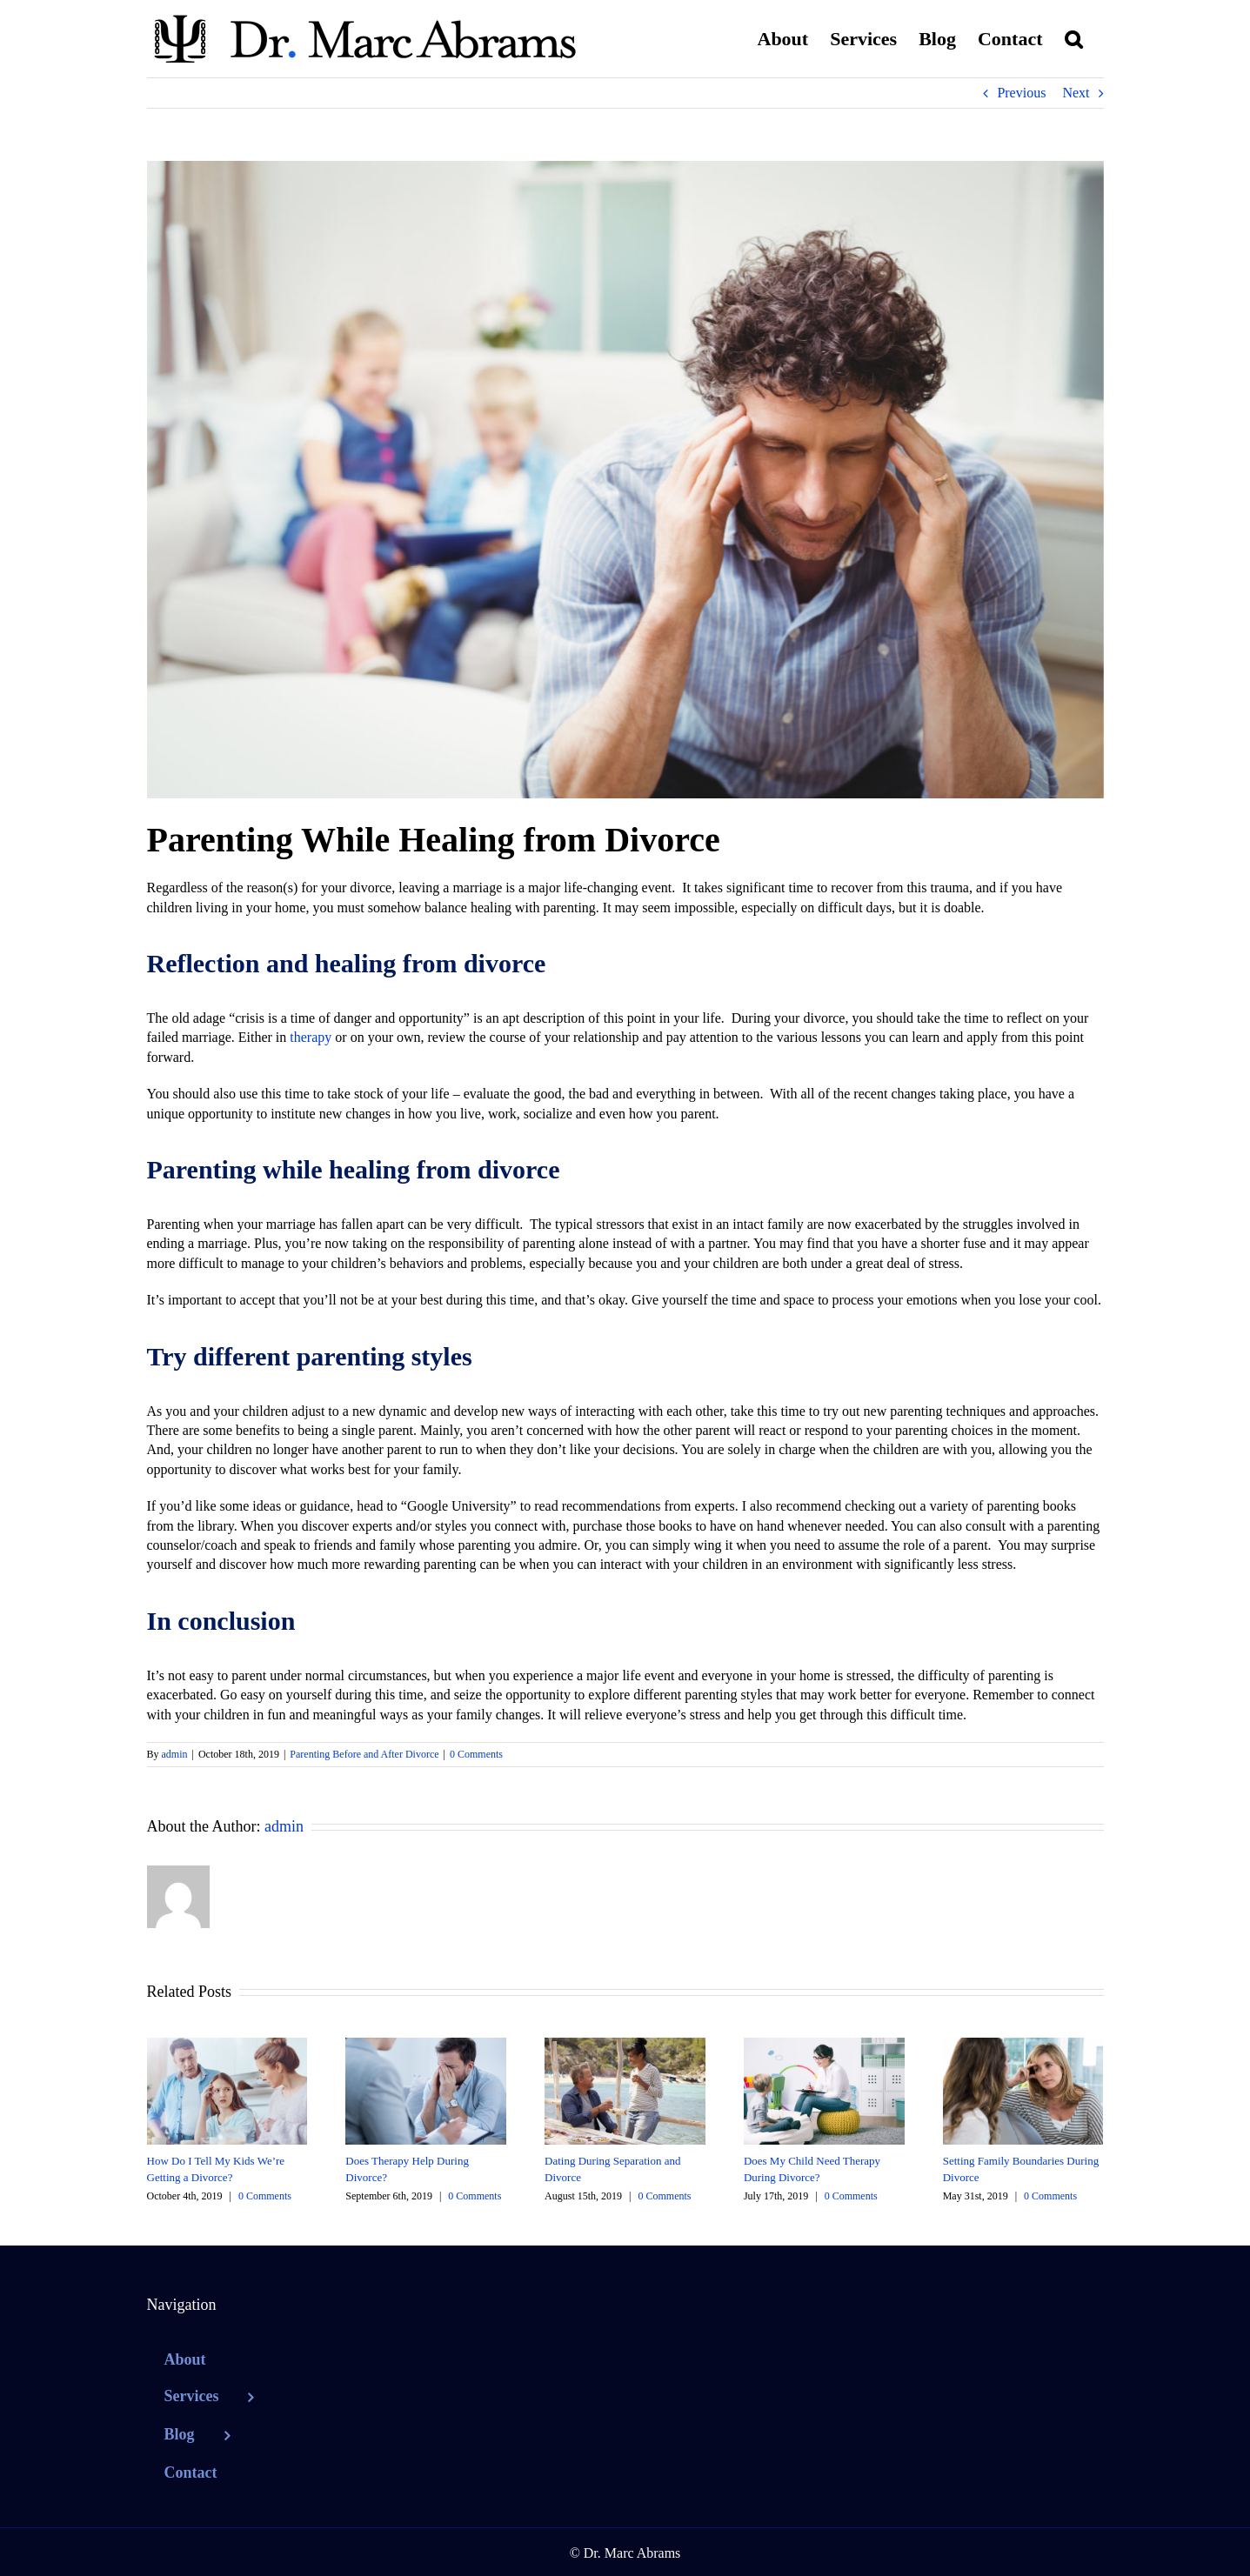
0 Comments (476, 1754)
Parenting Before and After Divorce (364, 1754)
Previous (1021, 92)
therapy (310, 1037)
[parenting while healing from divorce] (625, 479)
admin (175, 1754)
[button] (1073, 38)
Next (1075, 92)
